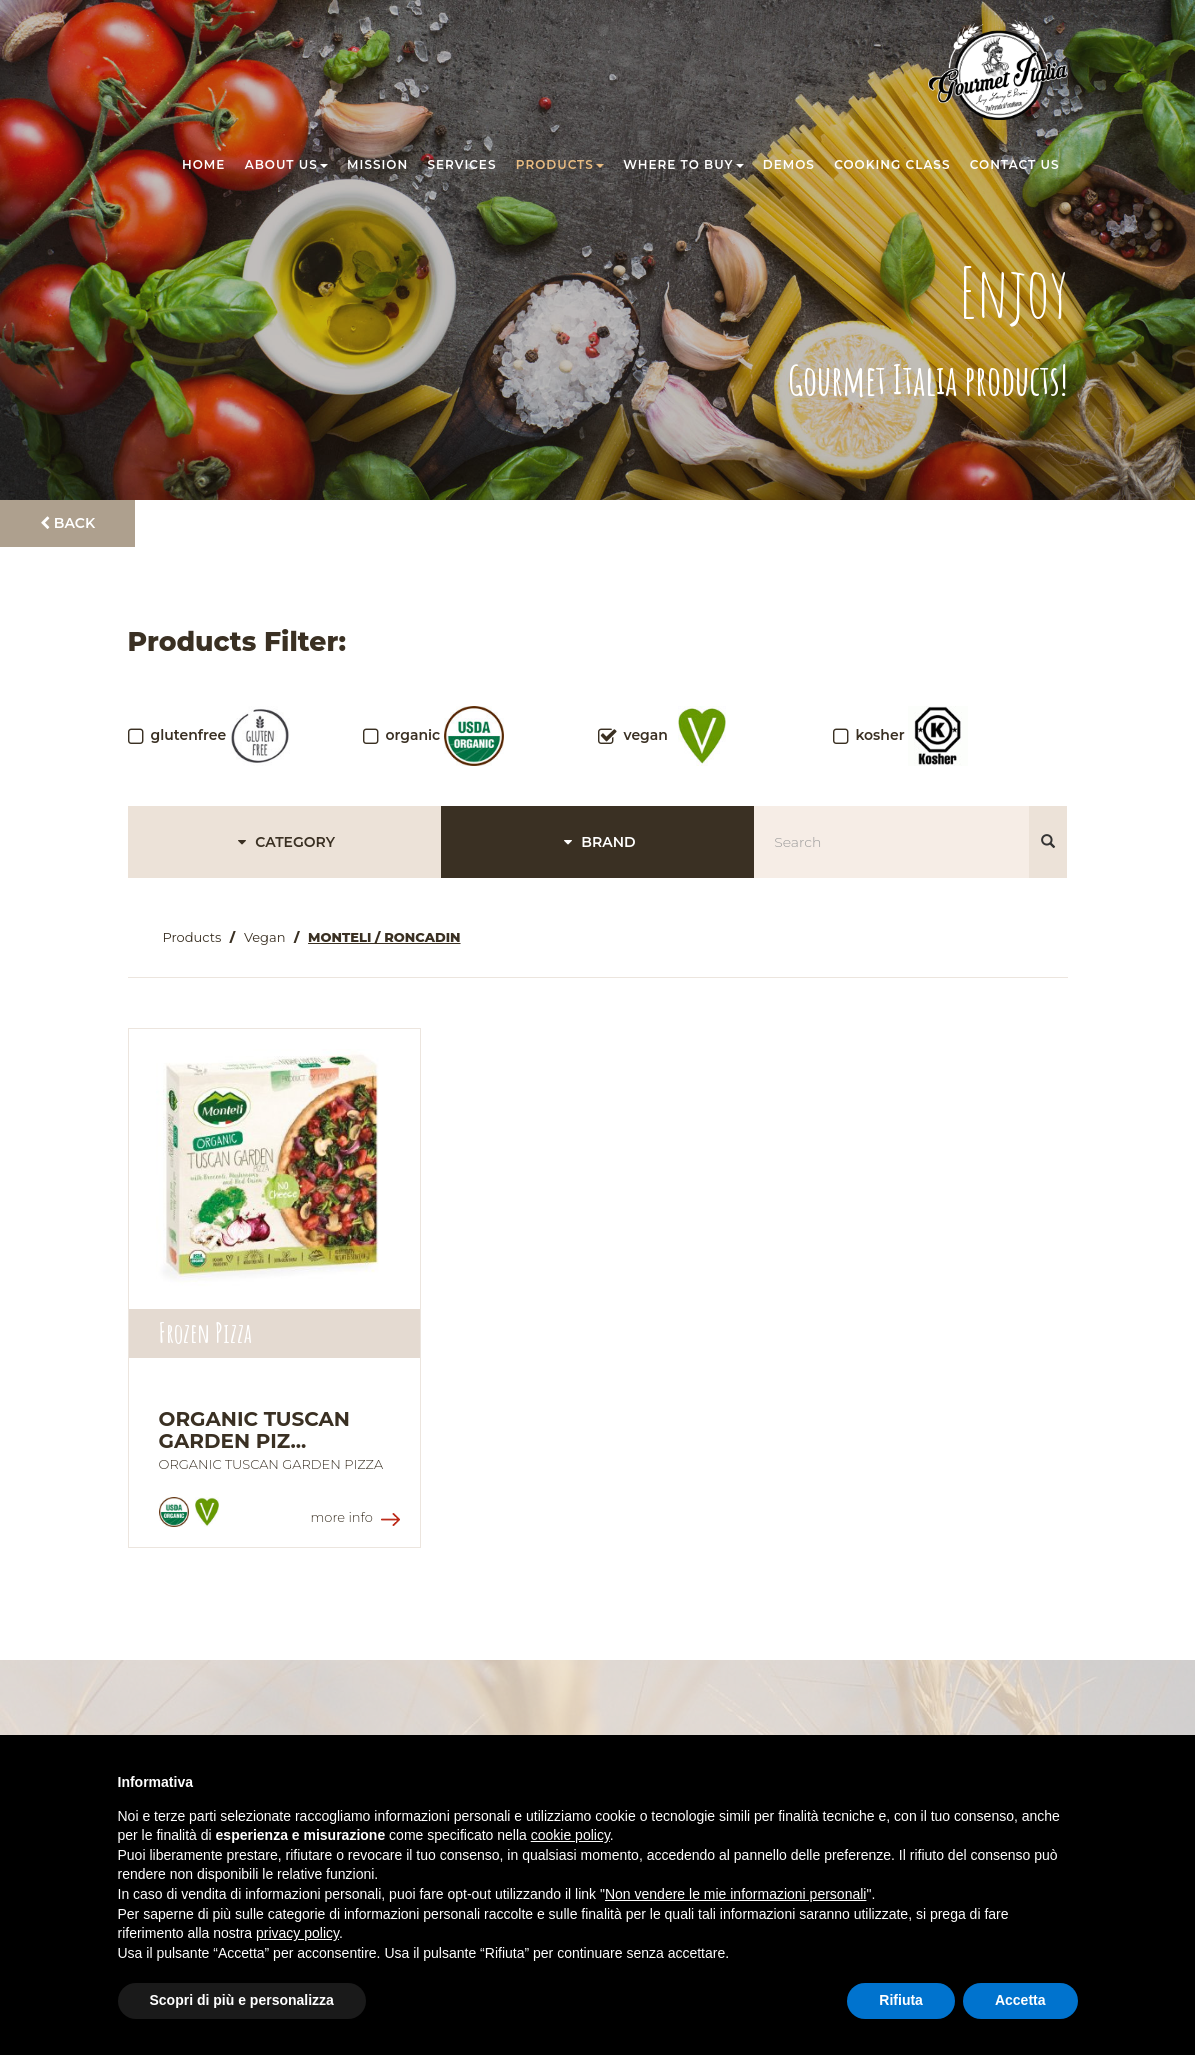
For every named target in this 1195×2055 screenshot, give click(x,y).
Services (462, 164)
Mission (377, 164)
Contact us (1015, 164)
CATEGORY (283, 842)
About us (286, 164)
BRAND (597, 842)
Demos (789, 164)
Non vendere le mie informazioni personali (735, 1894)
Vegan (265, 937)
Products (560, 164)
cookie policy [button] (570, 1835)
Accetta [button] (1020, 2000)
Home (203, 164)
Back (67, 523)
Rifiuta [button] (901, 2000)
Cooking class (892, 164)
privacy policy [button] (297, 1933)
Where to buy (683, 164)
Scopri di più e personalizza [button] (242, 2000)
